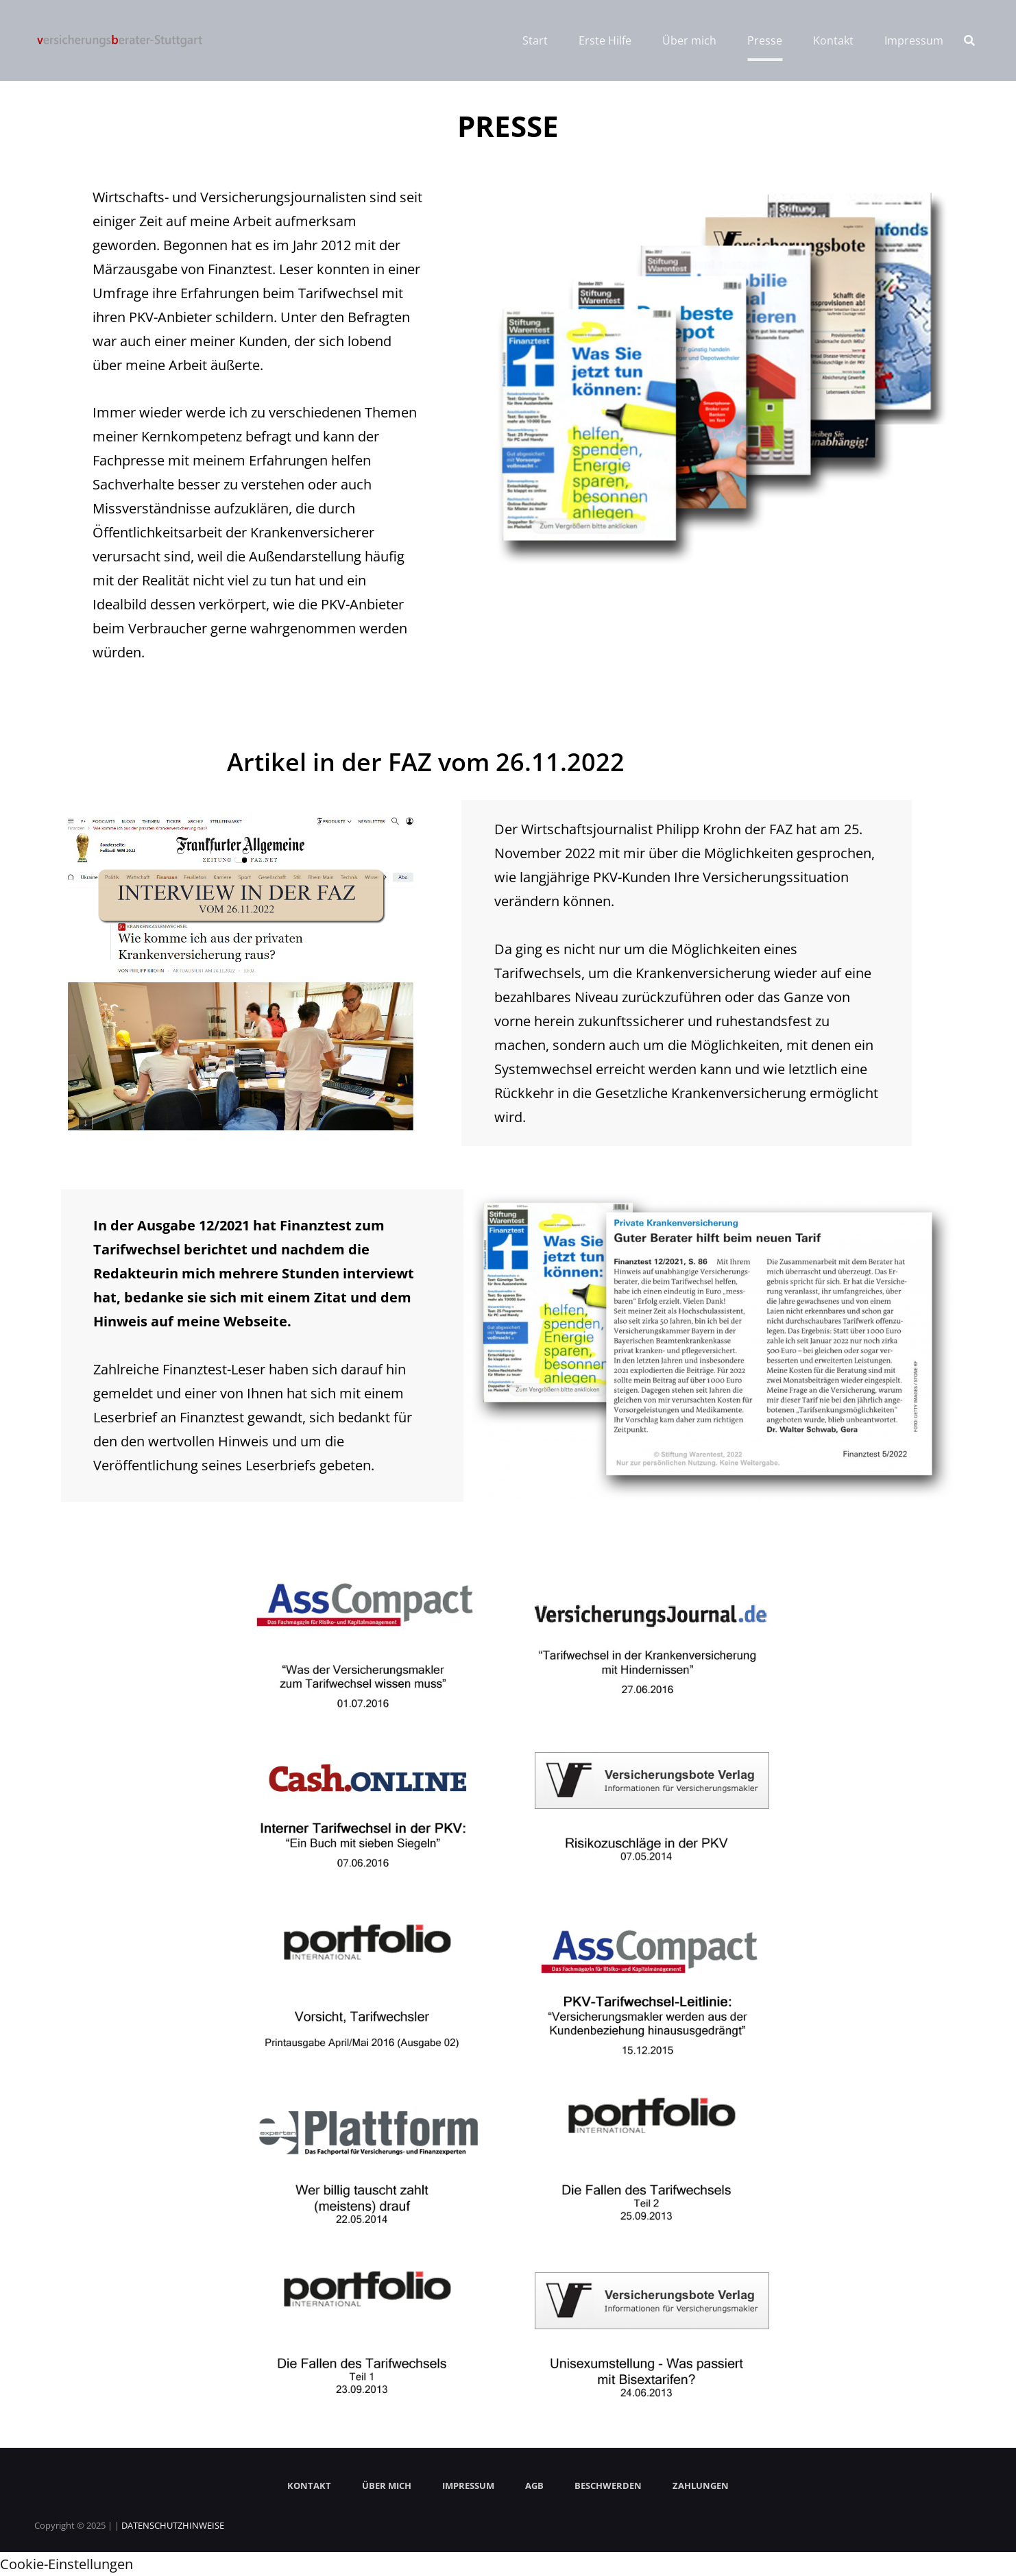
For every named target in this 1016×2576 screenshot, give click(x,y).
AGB (534, 2485)
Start (535, 40)
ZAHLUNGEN (701, 2485)
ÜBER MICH (386, 2485)
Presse (764, 40)
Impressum (913, 40)
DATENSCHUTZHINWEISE (172, 2525)
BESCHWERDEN (608, 2485)
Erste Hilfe (605, 40)
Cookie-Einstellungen (66, 2564)
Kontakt (833, 40)
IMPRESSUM (468, 2485)
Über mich (689, 40)
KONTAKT (309, 2485)
